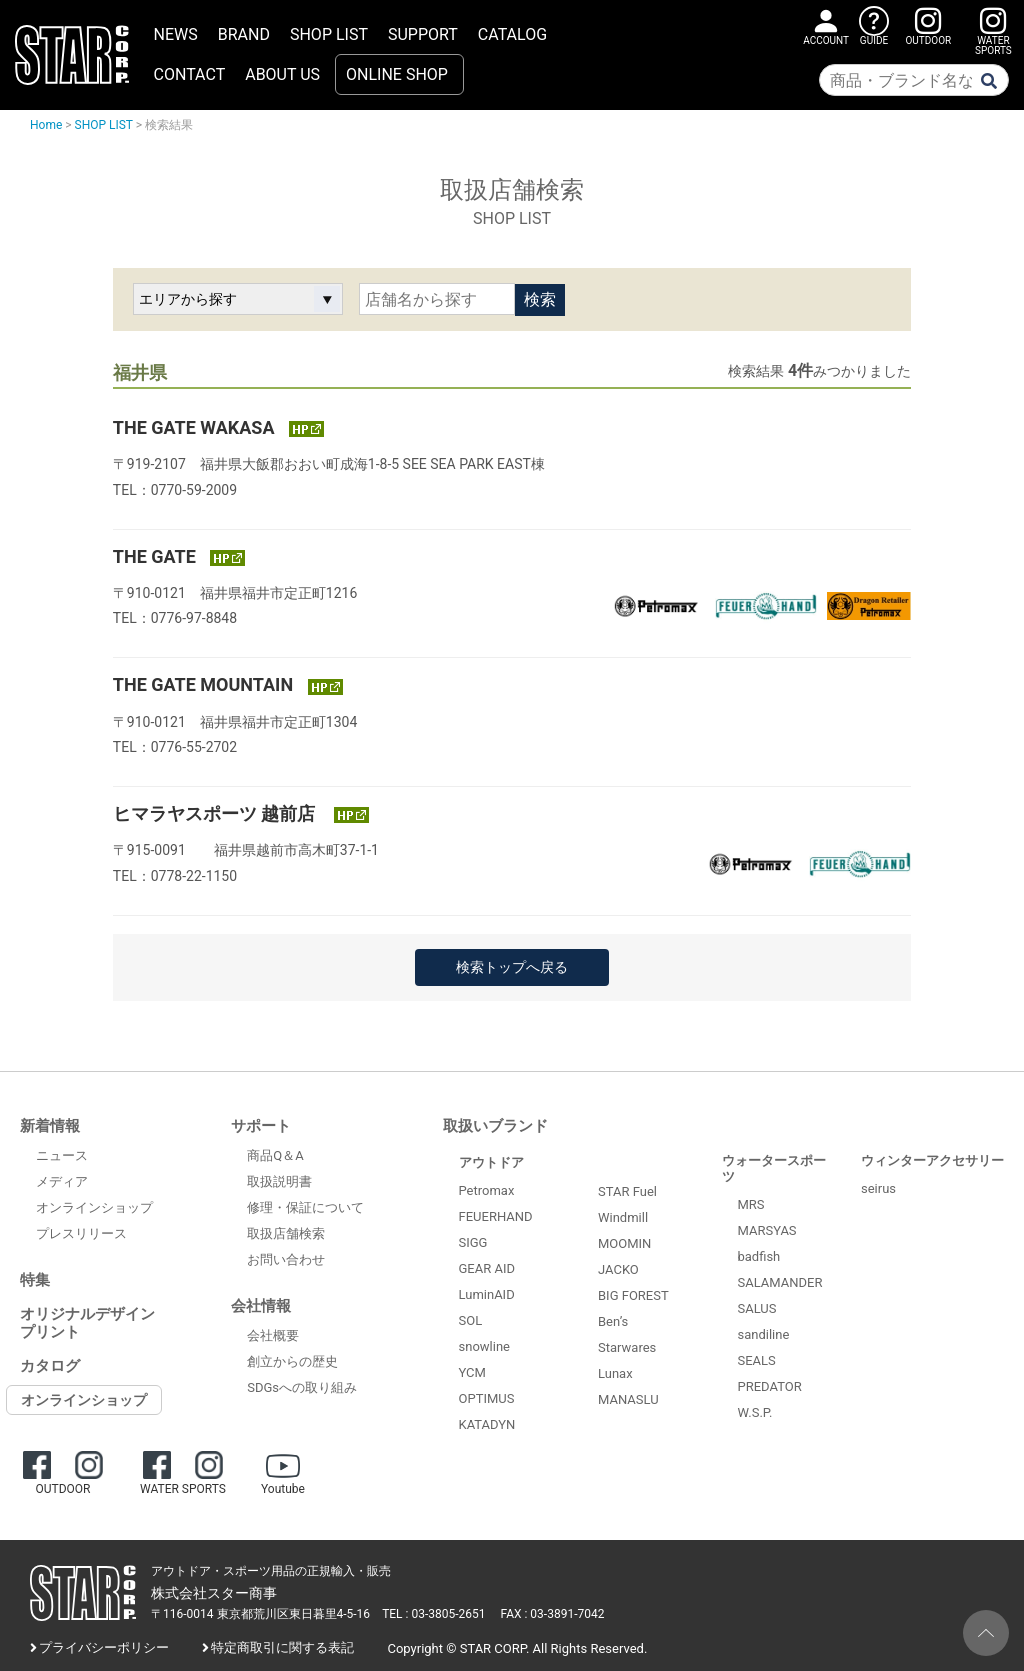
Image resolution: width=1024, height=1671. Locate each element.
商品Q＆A (275, 1155)
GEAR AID (487, 1268)
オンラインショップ (94, 1207)
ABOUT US (282, 74)
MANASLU (628, 1399)
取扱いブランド (495, 1126)
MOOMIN (624, 1243)
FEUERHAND (496, 1216)
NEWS (176, 34)
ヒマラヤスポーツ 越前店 (218, 813)
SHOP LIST (329, 34)
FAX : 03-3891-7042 (553, 1614)
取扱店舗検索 (286, 1233)
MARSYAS (767, 1230)
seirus (878, 1188)
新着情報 (50, 1126)
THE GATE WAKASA (196, 427)
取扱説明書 (279, 1181)
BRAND (244, 34)
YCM (472, 1372)
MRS (751, 1204)
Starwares (627, 1347)
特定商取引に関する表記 (282, 1647)
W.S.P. (755, 1412)
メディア (62, 1181)
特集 (35, 1280)
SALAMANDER (780, 1282)
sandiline (764, 1334)
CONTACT (190, 74)
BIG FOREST (633, 1295)
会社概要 (273, 1335)
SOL (471, 1320)
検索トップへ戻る (512, 967)
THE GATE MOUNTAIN (205, 684)
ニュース (62, 1155)
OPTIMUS (487, 1398)
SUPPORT (423, 34)
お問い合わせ (286, 1259)
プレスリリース (81, 1233)
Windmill (623, 1217)
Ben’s (613, 1321)
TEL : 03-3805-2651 (433, 1614)
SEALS (757, 1360)
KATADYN (487, 1424)
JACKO (618, 1269)
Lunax (615, 1373)
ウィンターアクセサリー (932, 1160)
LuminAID (487, 1294)
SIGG (473, 1242)
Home (46, 125)
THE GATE (157, 556)
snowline (484, 1346)
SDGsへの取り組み (302, 1387)
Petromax (487, 1190)
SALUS (757, 1308)
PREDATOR (770, 1386)
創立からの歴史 (292, 1361)
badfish (759, 1256)
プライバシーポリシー (104, 1647)
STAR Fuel (627, 1191)
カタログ (50, 1366)
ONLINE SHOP (397, 74)
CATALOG (512, 34)
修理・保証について (305, 1207)
